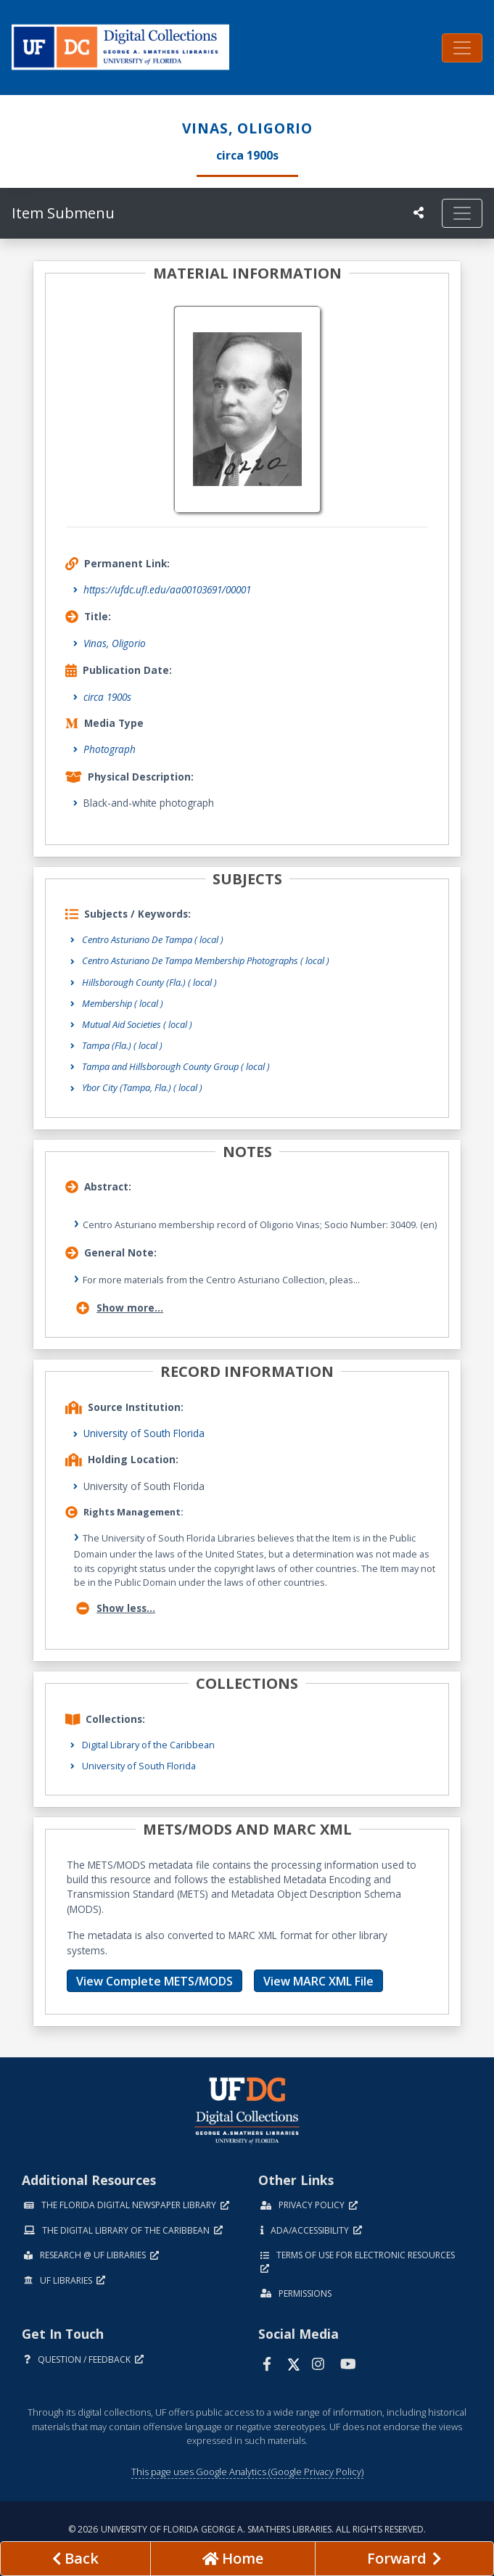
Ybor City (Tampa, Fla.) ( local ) (142, 1087)
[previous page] (75, 2558)
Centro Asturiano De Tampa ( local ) (152, 939)
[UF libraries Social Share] (419, 212)
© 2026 (247, 2529)
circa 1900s (107, 697)
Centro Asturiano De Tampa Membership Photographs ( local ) (205, 960)
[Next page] (404, 2558)
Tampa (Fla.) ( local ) (122, 1045)
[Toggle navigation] (462, 47)
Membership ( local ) (122, 1003)
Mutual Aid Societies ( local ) (137, 1024)
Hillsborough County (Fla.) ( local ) (149, 982)
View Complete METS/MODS (154, 1981)
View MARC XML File (318, 1981)
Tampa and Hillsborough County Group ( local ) (176, 1066)
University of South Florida (144, 1433)
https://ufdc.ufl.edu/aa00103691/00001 (167, 589)
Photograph (109, 749)
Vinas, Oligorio (114, 643)
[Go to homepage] (233, 2558)
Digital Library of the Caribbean (148, 1744)
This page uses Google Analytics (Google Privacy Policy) (247, 2471)
